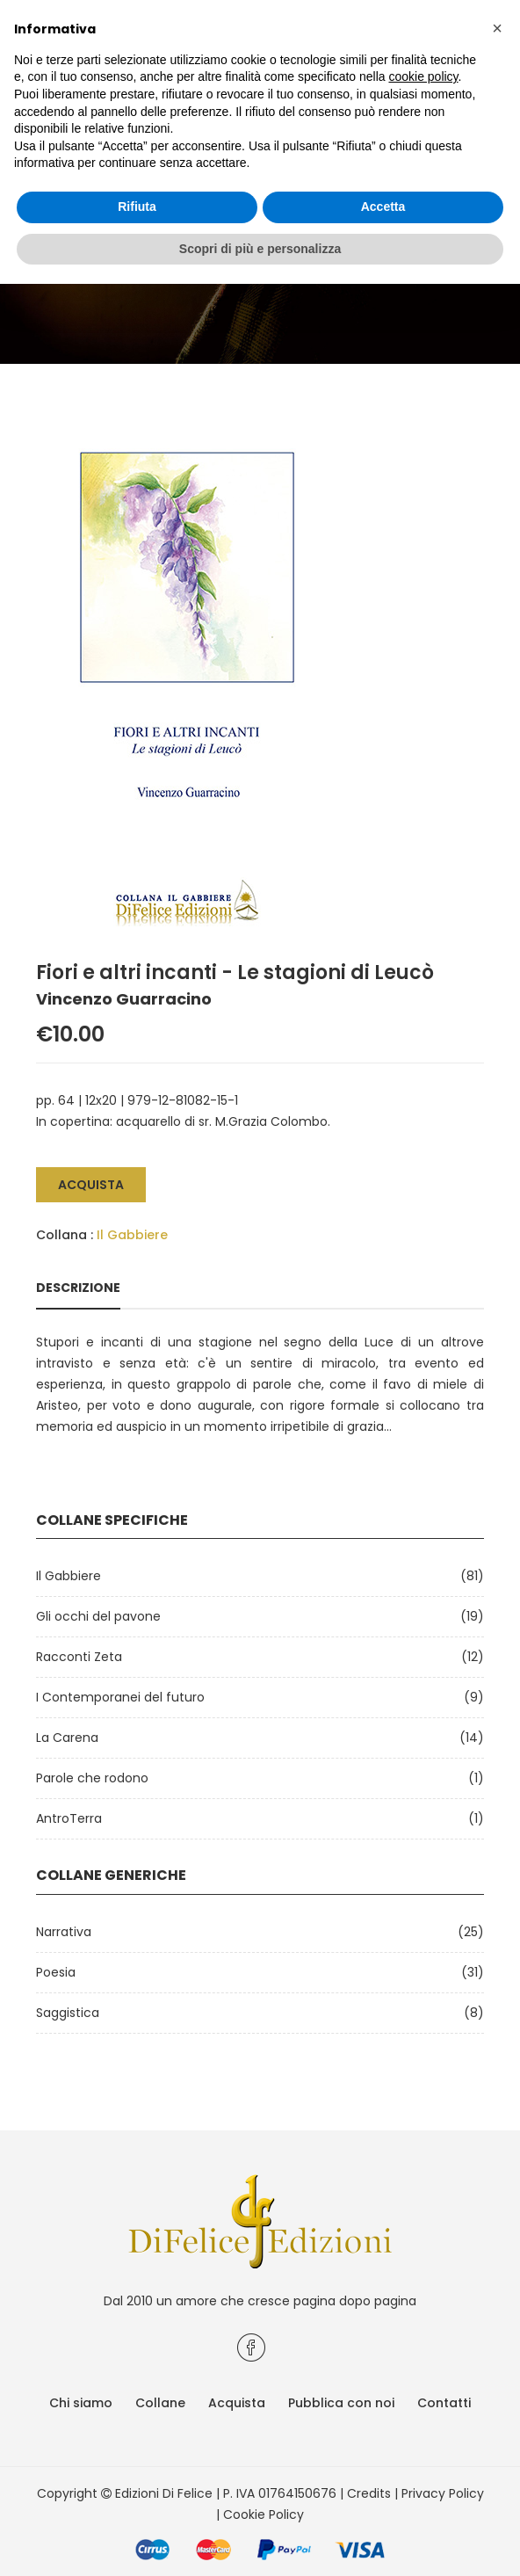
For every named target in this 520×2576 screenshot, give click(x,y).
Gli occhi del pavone (98, 1616)
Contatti (444, 2403)
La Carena (67, 1737)
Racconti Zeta (79, 1656)
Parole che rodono (92, 1778)
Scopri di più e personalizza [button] (260, 249)
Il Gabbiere (132, 1235)
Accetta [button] (383, 207)
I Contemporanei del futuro (120, 1697)
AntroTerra (69, 1818)
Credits (369, 2493)
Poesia (56, 1972)
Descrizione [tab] (78, 1287)
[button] (497, 28)
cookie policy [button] (423, 76)
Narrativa (63, 1932)
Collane (160, 2403)
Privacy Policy (442, 2493)
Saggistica (67, 2012)
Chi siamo (80, 2403)
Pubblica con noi (341, 2403)
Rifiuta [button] (137, 207)
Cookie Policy (263, 2514)
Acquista (91, 1185)
